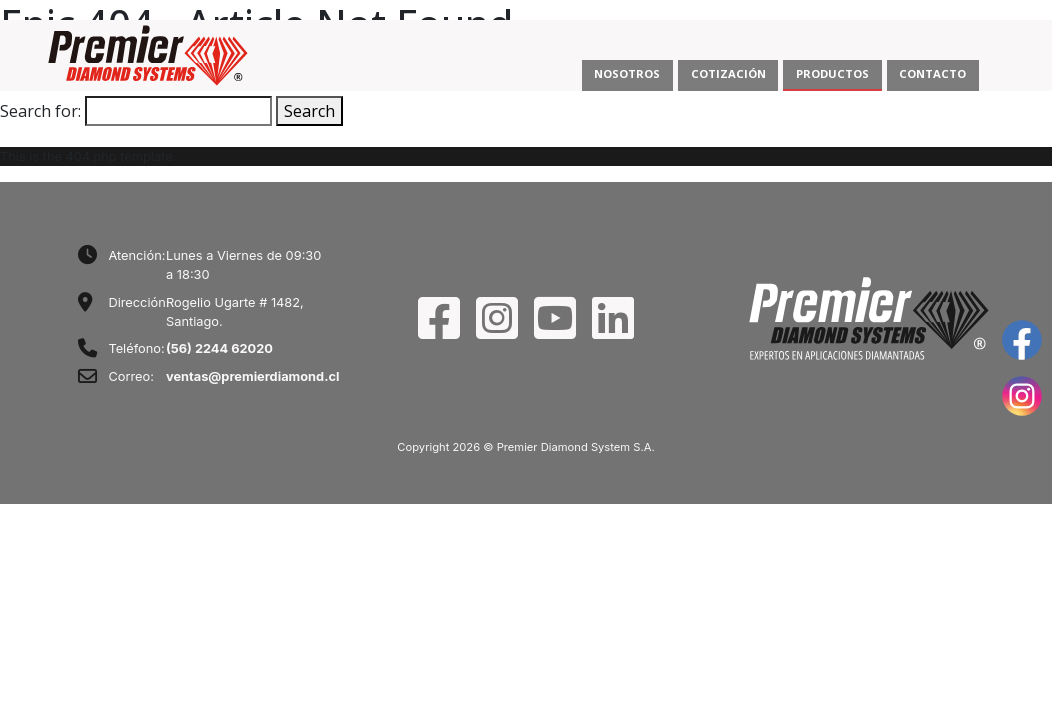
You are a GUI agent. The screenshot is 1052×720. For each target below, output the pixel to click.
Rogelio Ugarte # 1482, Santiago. (235, 312)
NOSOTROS (627, 73)
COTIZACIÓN (728, 73)
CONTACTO (932, 73)
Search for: (40, 111)
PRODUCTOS (832, 73)
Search (309, 111)
